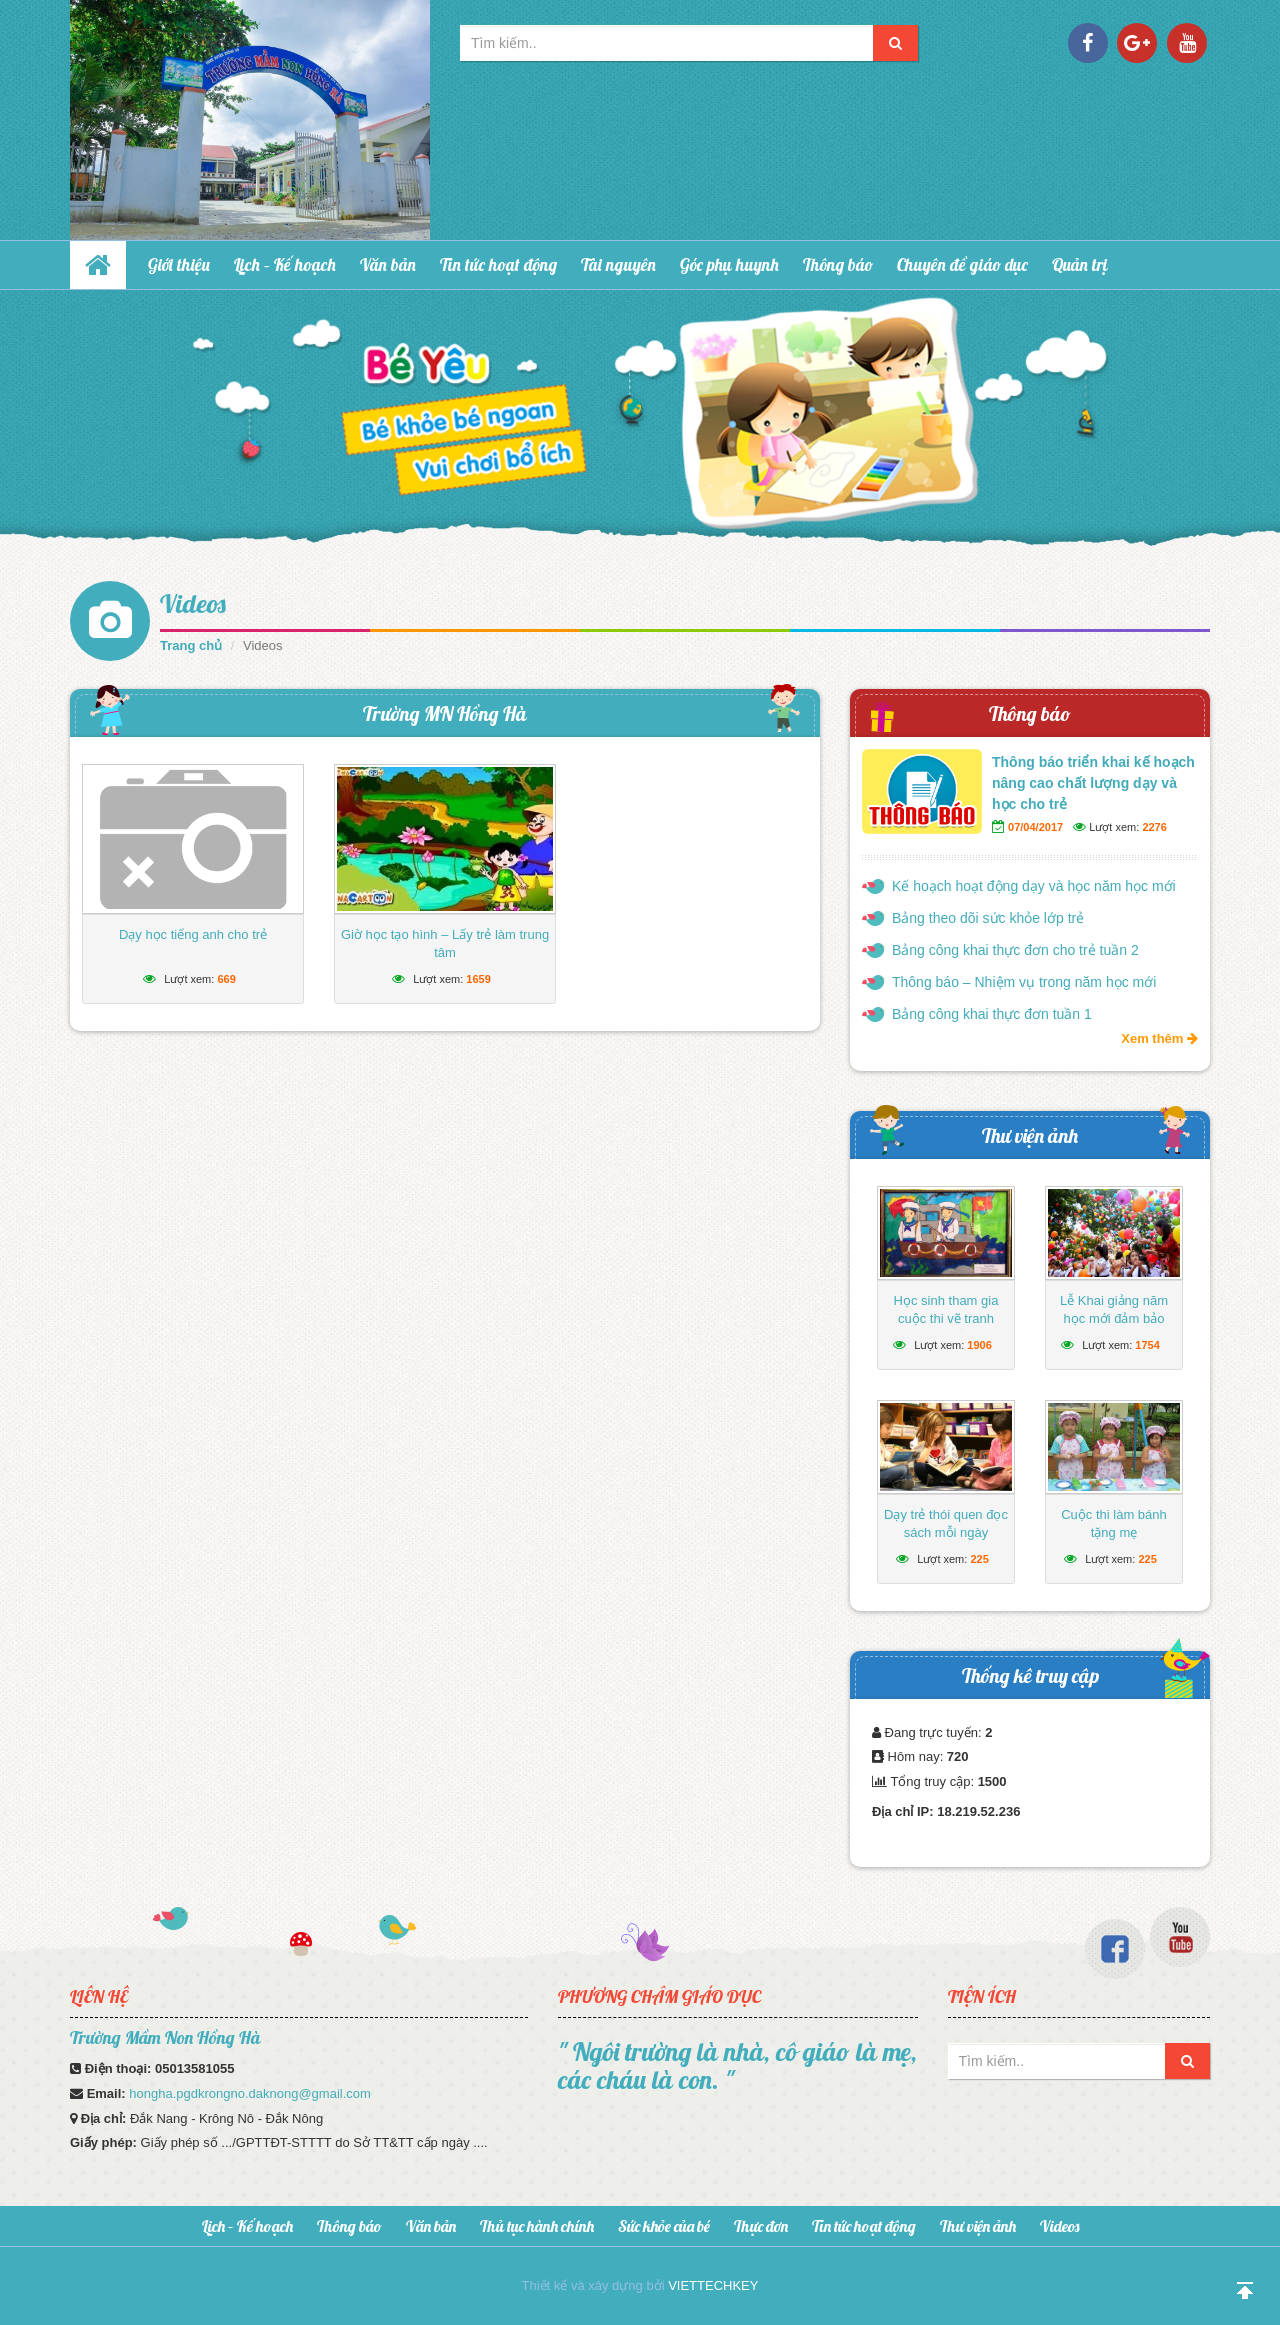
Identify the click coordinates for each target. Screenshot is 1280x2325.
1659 (478, 979)
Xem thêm (1159, 1038)
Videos (193, 603)
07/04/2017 (1035, 827)
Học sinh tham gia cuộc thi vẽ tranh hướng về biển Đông (946, 1318)
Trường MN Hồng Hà (445, 713)
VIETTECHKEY (713, 2285)
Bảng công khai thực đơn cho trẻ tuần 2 (1015, 950)
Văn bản (388, 264)
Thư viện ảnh (1030, 1135)
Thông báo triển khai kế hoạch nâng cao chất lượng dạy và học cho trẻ (1093, 783)
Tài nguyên (618, 264)
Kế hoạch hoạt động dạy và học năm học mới (1034, 886)
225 (979, 1559)
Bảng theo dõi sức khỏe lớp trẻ (988, 918)
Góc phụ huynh (729, 264)
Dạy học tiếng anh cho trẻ (193, 934)
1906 (979, 1345)
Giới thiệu (179, 264)
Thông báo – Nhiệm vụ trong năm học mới (1024, 982)
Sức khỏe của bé (664, 2226)
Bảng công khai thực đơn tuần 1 (992, 1014)
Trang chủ (191, 645)
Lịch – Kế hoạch (285, 264)
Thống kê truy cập (1030, 1675)
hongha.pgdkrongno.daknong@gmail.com (250, 2093)
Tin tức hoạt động (498, 264)
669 (226, 979)
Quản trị (1080, 264)
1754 (1147, 1345)
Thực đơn (761, 2226)
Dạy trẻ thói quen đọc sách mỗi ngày (946, 1523)
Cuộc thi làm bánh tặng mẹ (1114, 1523)
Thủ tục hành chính (537, 2226)
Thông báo (838, 264)
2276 (1154, 827)
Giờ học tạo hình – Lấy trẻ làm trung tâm (445, 943)
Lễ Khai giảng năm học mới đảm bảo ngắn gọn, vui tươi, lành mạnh (1113, 1327)
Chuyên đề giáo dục (962, 264)
